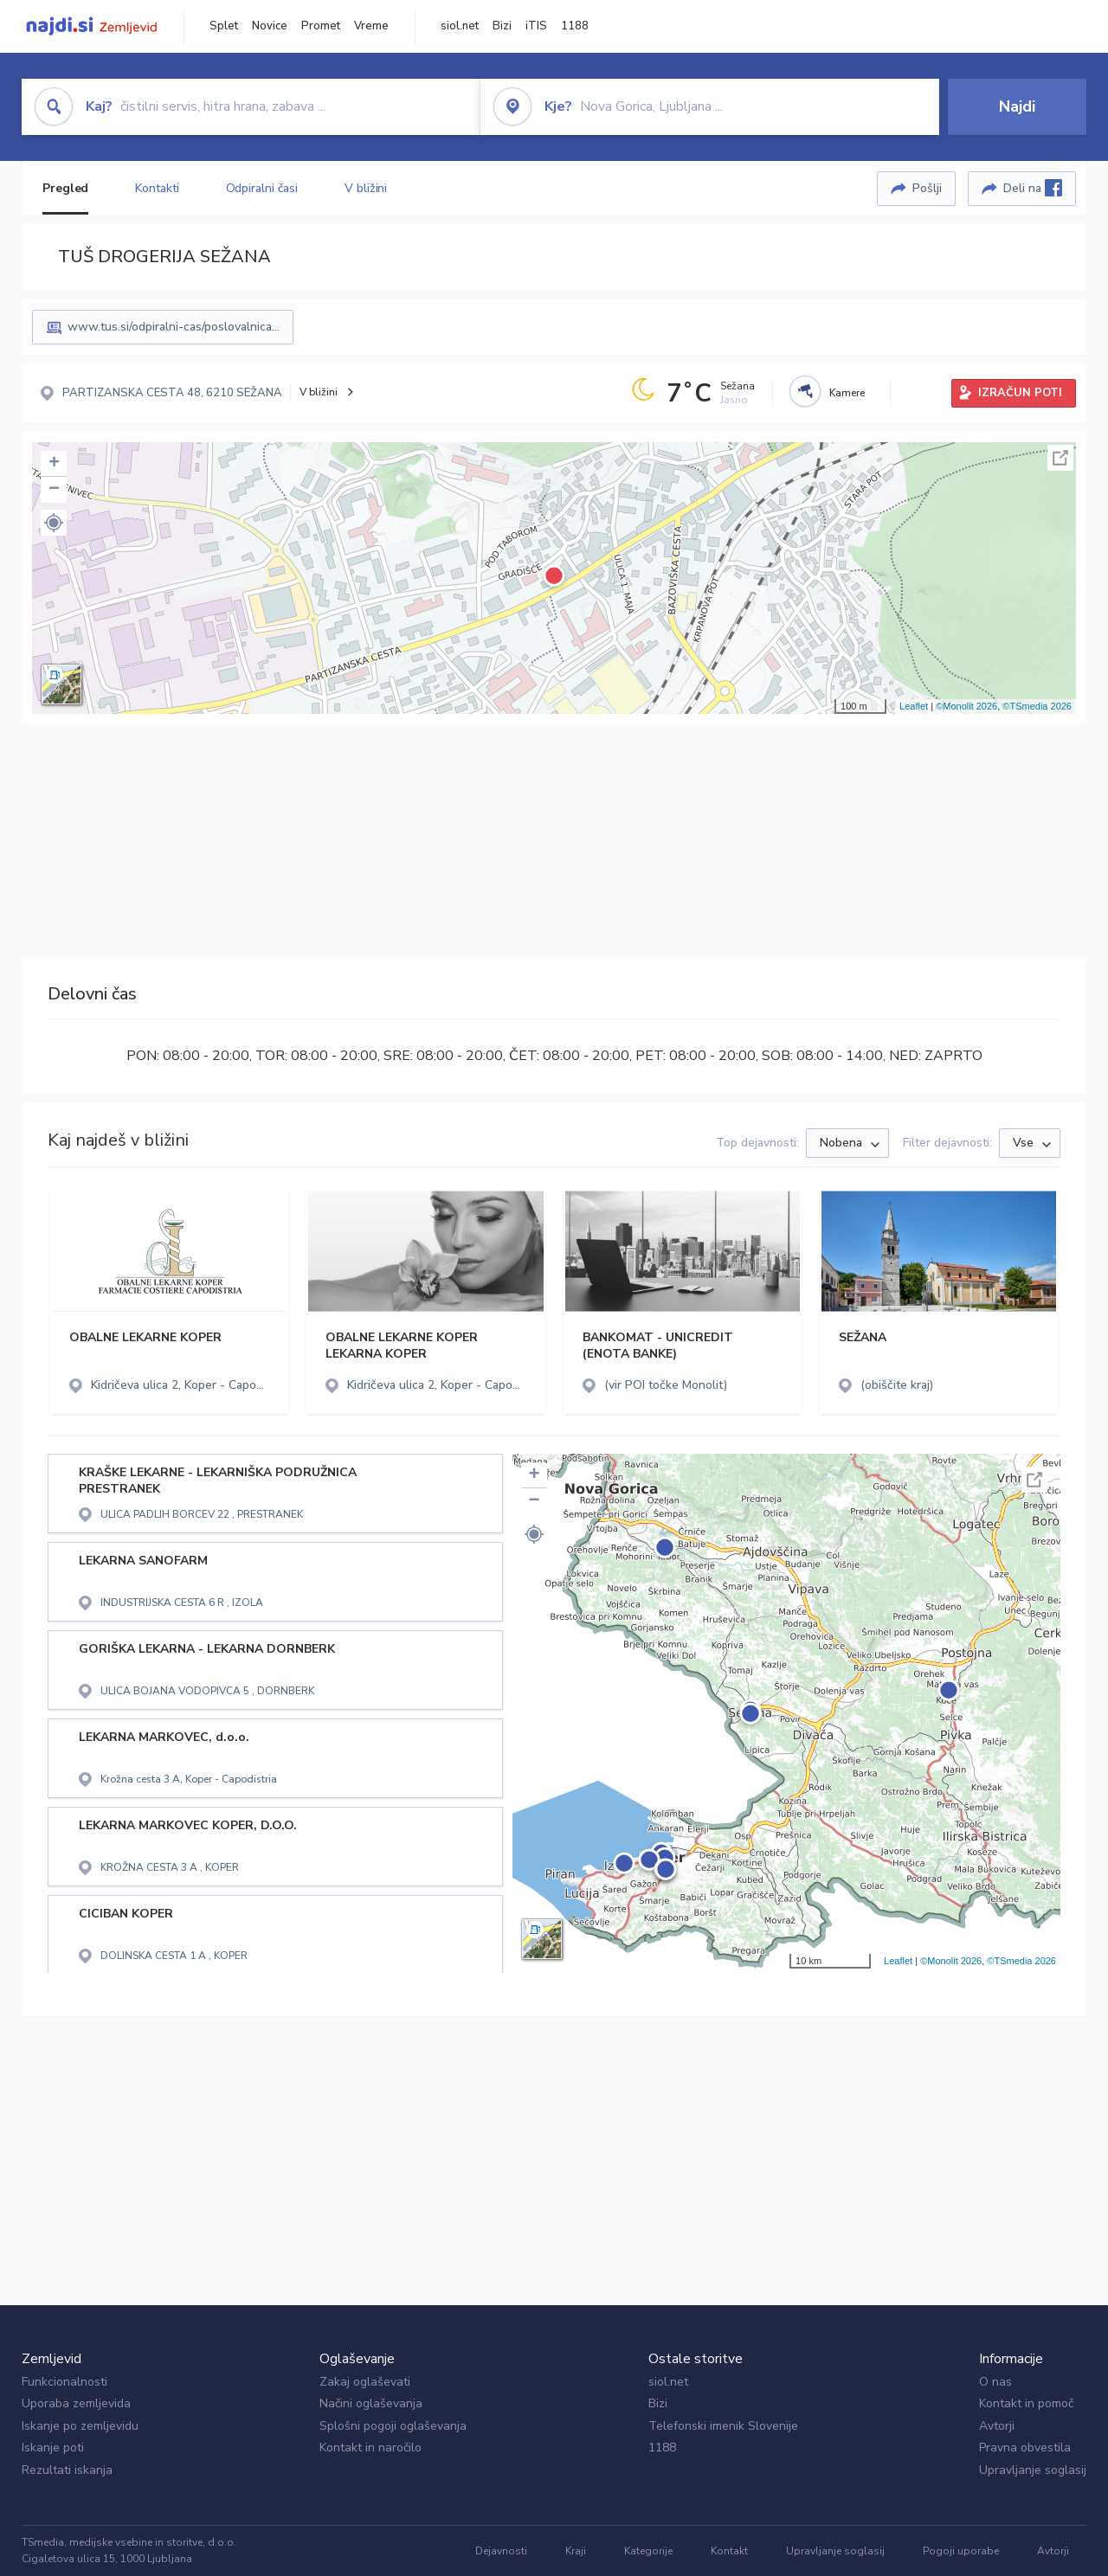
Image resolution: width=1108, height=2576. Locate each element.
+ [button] (54, 464)
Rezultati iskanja (67, 2470)
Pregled (65, 188)
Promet (320, 26)
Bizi (502, 26)
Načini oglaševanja (370, 2403)
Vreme (371, 26)
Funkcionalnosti (64, 2382)
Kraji (575, 2551)
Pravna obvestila (1025, 2447)
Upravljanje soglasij (1032, 2470)
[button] (54, 523)
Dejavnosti (501, 2551)
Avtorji (997, 2426)
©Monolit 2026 (966, 706)
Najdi (1017, 106)
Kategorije (648, 2551)
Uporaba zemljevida (76, 2403)
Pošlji (927, 188)
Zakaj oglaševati (364, 2382)
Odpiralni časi (262, 188)
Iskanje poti (53, 2447)
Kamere (847, 393)
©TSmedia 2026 (1037, 706)
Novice (269, 26)
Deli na (1032, 187)
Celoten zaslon (1060, 458)
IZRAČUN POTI (1020, 393)
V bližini (366, 188)
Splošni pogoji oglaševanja (393, 2426)
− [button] (54, 490)
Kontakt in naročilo (370, 2447)
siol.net (460, 26)
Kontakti (156, 188)
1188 (575, 26)
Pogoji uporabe (961, 2551)
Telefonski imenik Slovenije (723, 2426)
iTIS (536, 26)
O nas (995, 2382)
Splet (223, 26)
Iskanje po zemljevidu (80, 2426)
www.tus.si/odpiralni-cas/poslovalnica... (174, 326)
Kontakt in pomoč (1026, 2403)
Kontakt (729, 2551)
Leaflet (913, 706)
